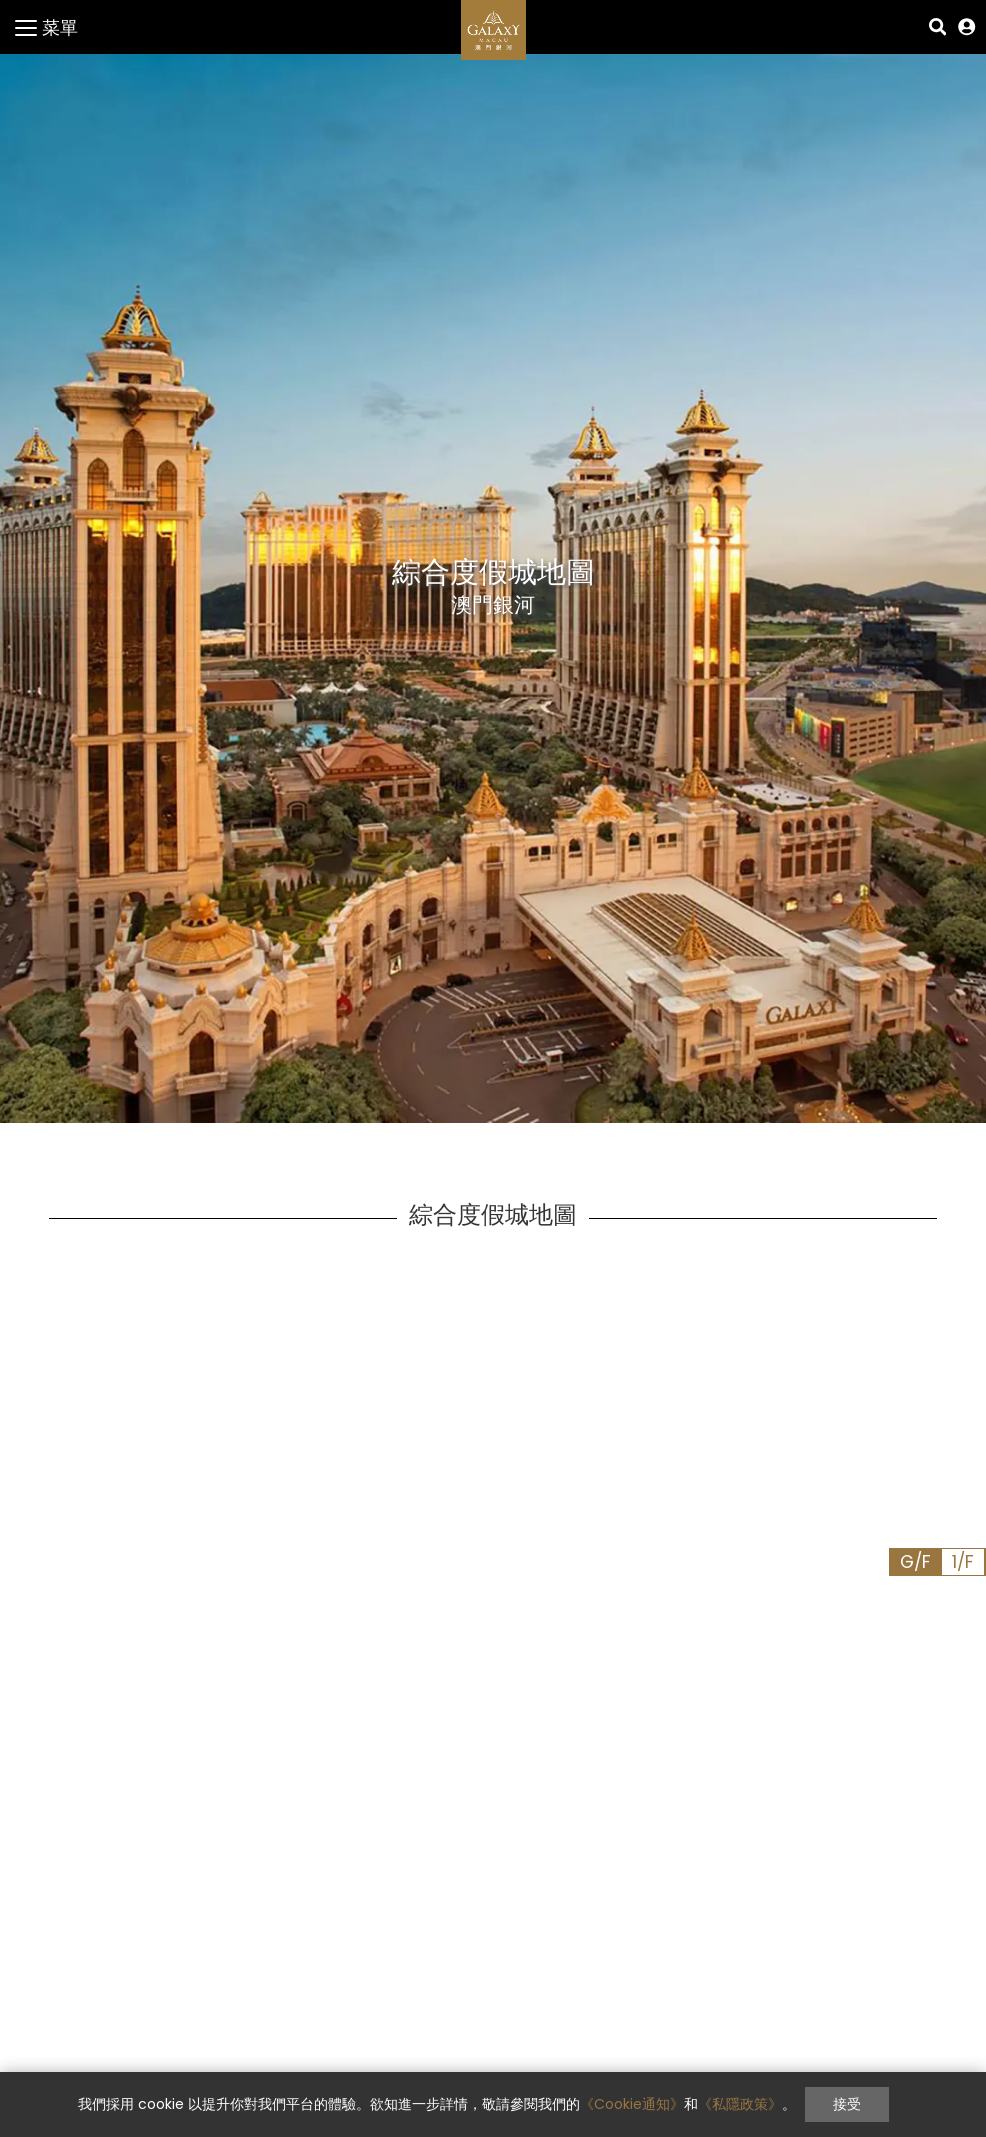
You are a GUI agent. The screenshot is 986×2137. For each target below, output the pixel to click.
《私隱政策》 (740, 2104)
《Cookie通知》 (632, 2104)
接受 (847, 2104)
